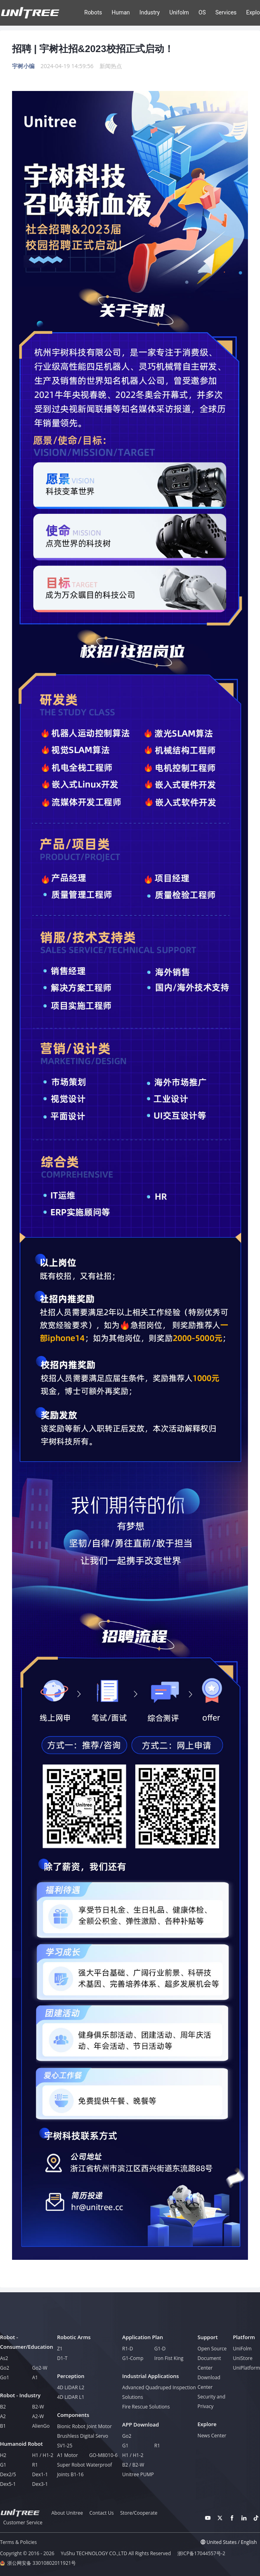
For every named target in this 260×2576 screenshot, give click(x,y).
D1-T (62, 2358)
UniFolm (242, 2348)
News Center (211, 2435)
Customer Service (23, 2522)
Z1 (60, 2348)
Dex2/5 (8, 2474)
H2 (3, 2455)
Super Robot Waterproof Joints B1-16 (84, 2469)
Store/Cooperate (138, 2512)
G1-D (160, 2348)
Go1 (4, 2377)
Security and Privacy (211, 2401)
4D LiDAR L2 (70, 2387)
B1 (3, 2426)
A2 (3, 2416)
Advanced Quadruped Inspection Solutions (159, 2392)
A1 (35, 2377)
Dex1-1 (40, 2474)
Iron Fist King (169, 2358)
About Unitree (67, 2512)
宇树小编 (23, 66)
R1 (35, 2464)
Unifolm (179, 12)
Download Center (208, 2382)
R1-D (127, 2348)
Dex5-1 (8, 2484)
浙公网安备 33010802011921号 (41, 2563)
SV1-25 (64, 2445)
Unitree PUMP (138, 2474)
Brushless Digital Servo (82, 2436)
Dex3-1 (40, 2484)
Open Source (211, 2348)
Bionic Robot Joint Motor (84, 2426)
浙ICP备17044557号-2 (201, 2553)
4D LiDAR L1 (70, 2397)
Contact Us (101, 2512)
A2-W (38, 2416)
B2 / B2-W (133, 2464)
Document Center (209, 2363)
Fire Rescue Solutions (146, 2406)
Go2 (4, 2367)
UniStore (242, 2358)
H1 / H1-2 (42, 2455)
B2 (3, 2406)
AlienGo (41, 2426)
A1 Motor (67, 2455)
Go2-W (39, 2367)
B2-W (38, 2406)
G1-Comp (133, 2358)
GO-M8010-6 (103, 2455)
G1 (3, 2464)
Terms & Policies (18, 2542)
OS (202, 12)
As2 (4, 2358)
